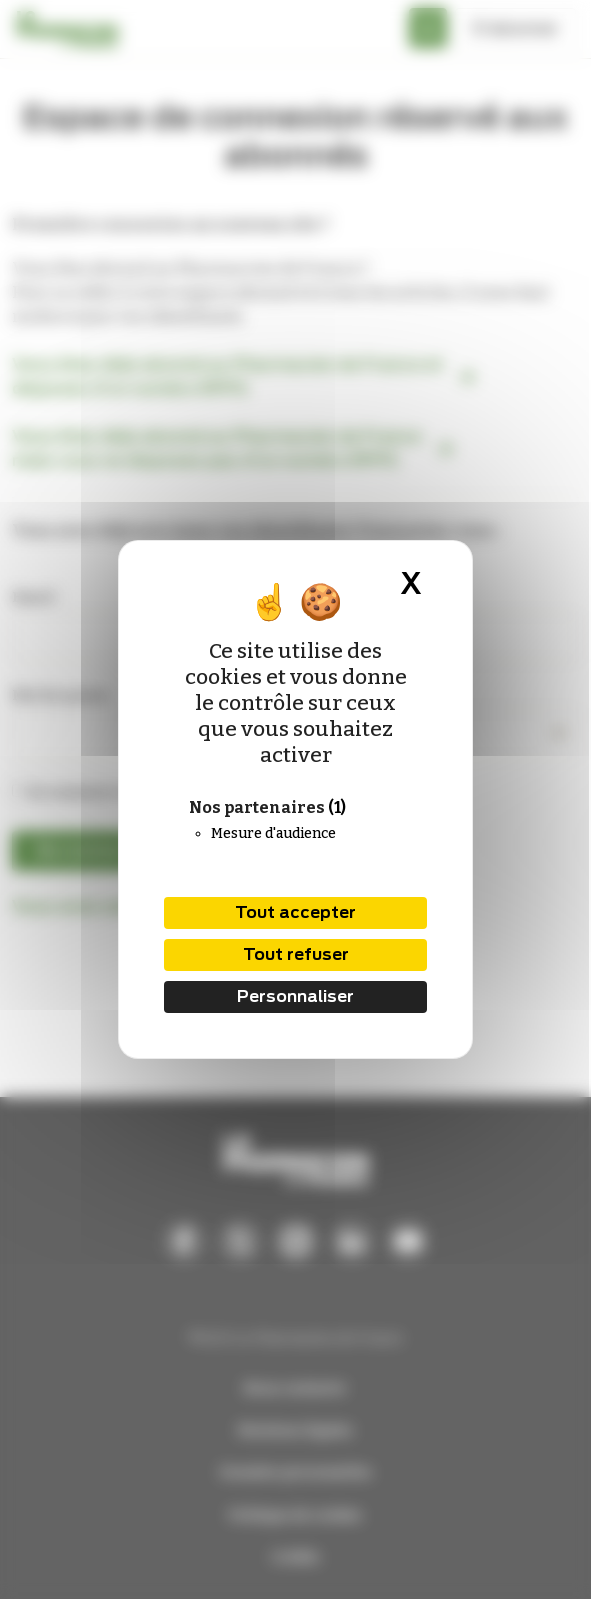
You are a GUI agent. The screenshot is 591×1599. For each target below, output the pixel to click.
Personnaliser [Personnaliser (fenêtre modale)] (295, 996)
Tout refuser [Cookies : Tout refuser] (296, 954)
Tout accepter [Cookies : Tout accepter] (295, 912)
